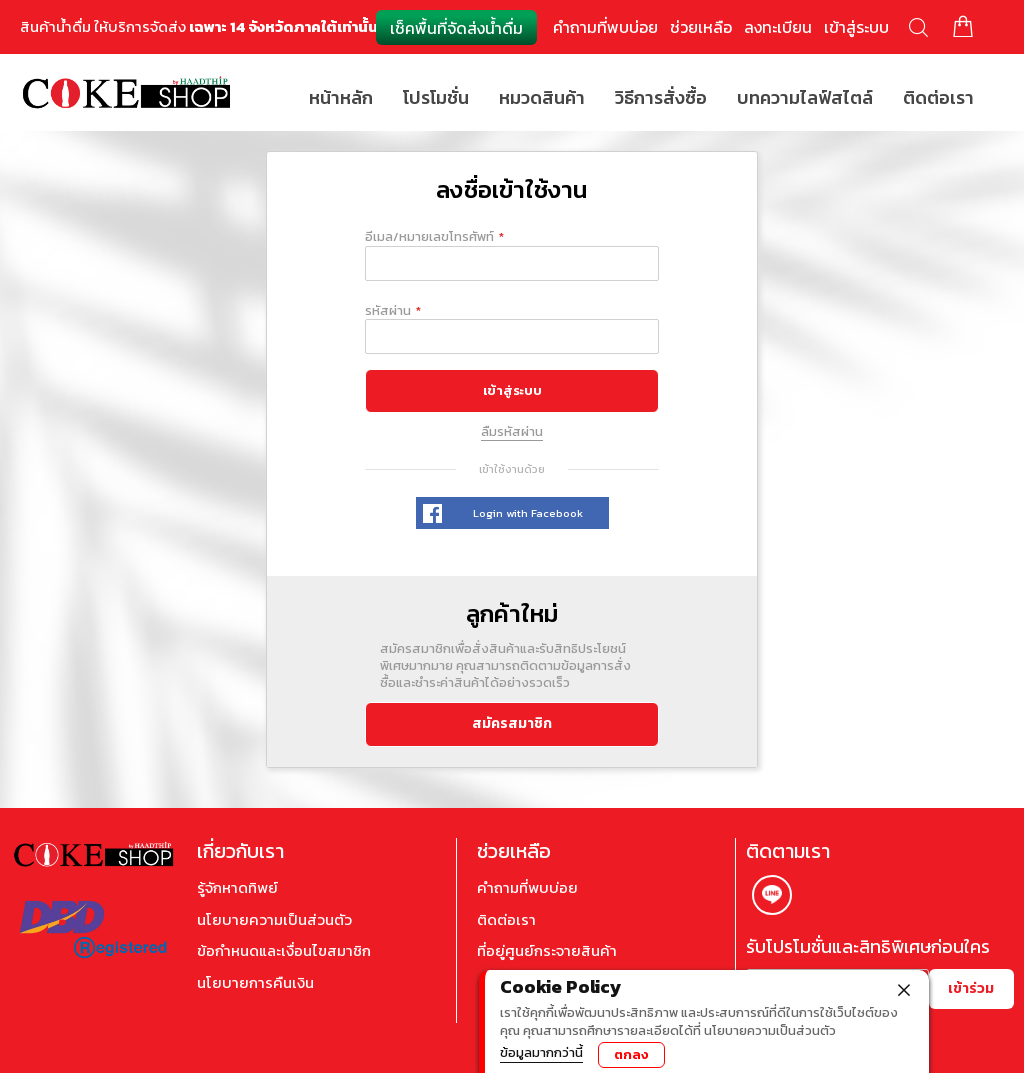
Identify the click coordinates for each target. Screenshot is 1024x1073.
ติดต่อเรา (506, 920)
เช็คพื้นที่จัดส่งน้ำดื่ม (456, 28)
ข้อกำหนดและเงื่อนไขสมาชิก (284, 951)
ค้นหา (918, 27)
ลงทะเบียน (778, 27)
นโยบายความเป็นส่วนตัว (274, 920)
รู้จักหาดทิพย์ (237, 888)
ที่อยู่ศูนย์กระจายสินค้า (547, 951)
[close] (904, 988)
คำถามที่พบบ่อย (605, 27)
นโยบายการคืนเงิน (255, 983)
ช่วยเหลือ (701, 27)
